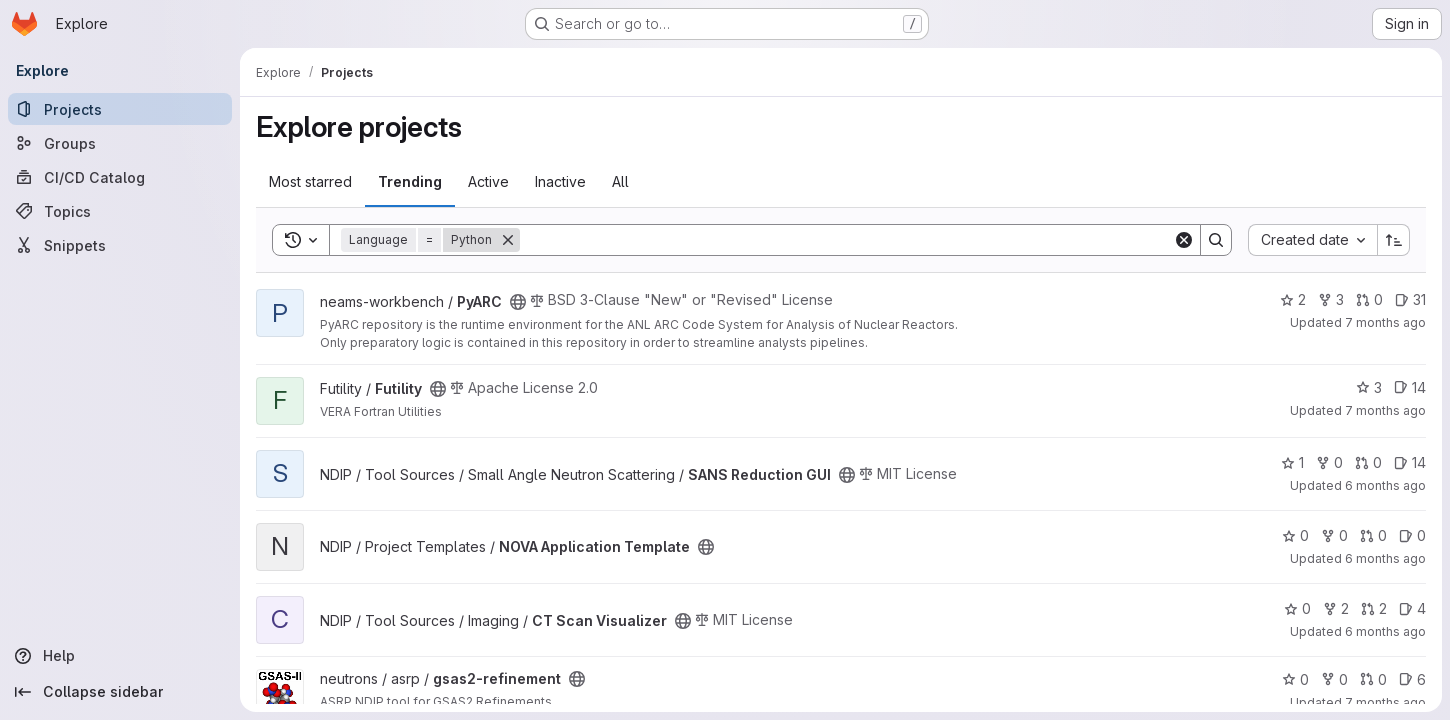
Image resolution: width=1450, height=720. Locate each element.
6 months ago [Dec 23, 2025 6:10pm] (1385, 485)
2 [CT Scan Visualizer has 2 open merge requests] (1374, 608)
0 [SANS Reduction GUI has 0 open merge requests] (1368, 462)
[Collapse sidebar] (120, 692)
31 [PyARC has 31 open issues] (1410, 299)
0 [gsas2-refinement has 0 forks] (1334, 679)
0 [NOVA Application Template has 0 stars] (1295, 535)
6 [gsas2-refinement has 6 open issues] (1412, 679)
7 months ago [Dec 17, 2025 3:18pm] (1385, 410)
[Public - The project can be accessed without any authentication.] (518, 302)
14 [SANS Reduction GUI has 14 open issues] (1410, 462)
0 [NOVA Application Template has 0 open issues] (1412, 535)
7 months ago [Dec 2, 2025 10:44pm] (1385, 702)
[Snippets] (120, 245)
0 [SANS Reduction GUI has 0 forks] (1329, 462)
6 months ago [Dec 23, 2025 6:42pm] (1385, 558)
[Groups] (120, 143)
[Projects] (120, 109)
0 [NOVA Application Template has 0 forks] (1334, 535)
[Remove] (508, 240)
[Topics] (120, 211)
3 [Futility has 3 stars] (1369, 387)
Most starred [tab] (310, 181)
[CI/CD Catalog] (120, 177)
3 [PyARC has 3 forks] (1331, 299)
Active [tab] (488, 181)
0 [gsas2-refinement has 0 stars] (1295, 679)
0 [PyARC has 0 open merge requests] (1369, 299)
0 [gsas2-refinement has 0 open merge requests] (1373, 679)
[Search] (846, 240)
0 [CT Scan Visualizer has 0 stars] (1297, 608)
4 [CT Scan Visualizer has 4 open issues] (1412, 608)
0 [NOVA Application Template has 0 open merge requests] (1373, 535)
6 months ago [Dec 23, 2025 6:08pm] (1385, 631)
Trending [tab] (410, 181)
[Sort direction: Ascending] (1394, 240)
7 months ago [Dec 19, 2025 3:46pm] (1385, 322)
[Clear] (1184, 240)
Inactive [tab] (560, 181)
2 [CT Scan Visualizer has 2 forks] (1336, 608)
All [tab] (620, 181)
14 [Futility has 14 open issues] (1410, 387)
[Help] (120, 656)
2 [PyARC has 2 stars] (1293, 299)
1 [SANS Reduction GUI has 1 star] (1292, 462)
